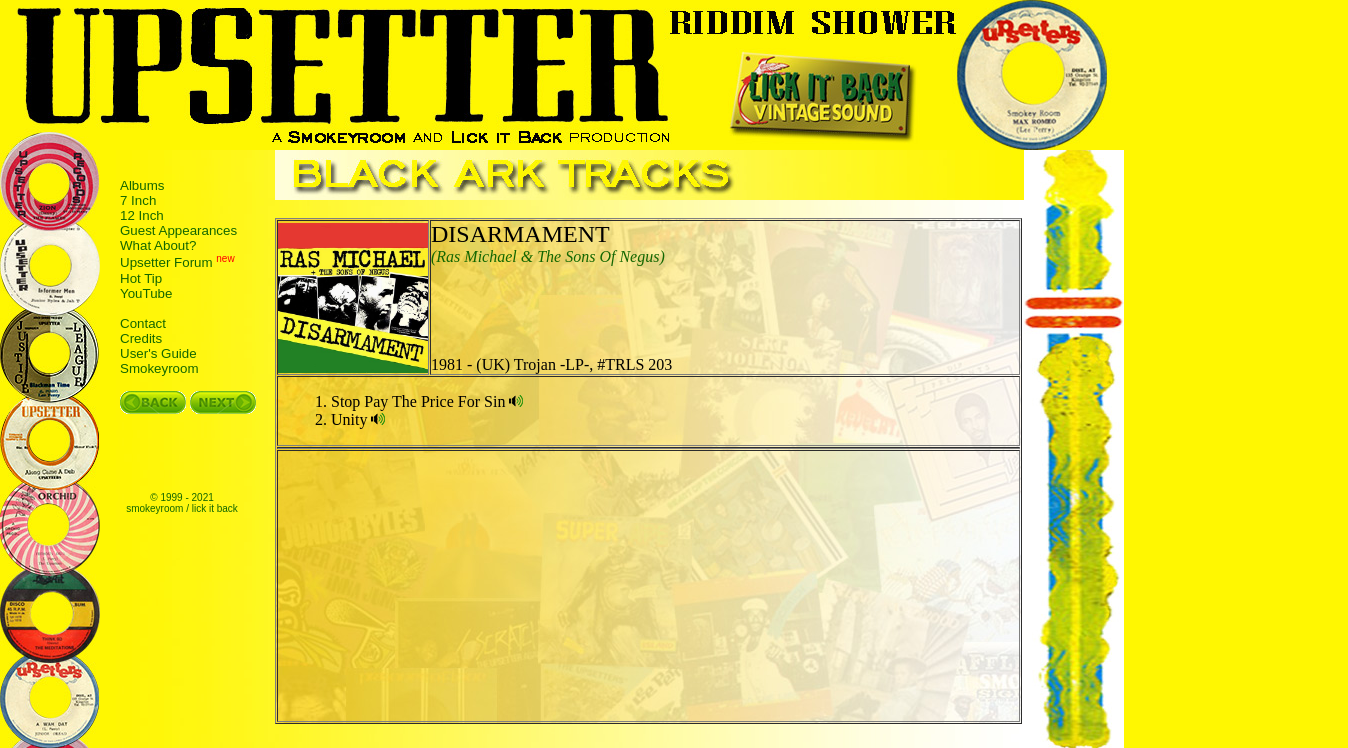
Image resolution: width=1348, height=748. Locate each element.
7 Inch (138, 200)
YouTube (146, 293)
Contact (143, 323)
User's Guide (158, 353)
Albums (142, 185)
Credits (141, 338)
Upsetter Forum (166, 263)
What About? (158, 245)
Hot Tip (141, 278)
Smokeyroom (159, 368)
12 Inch (142, 215)
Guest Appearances (178, 230)
